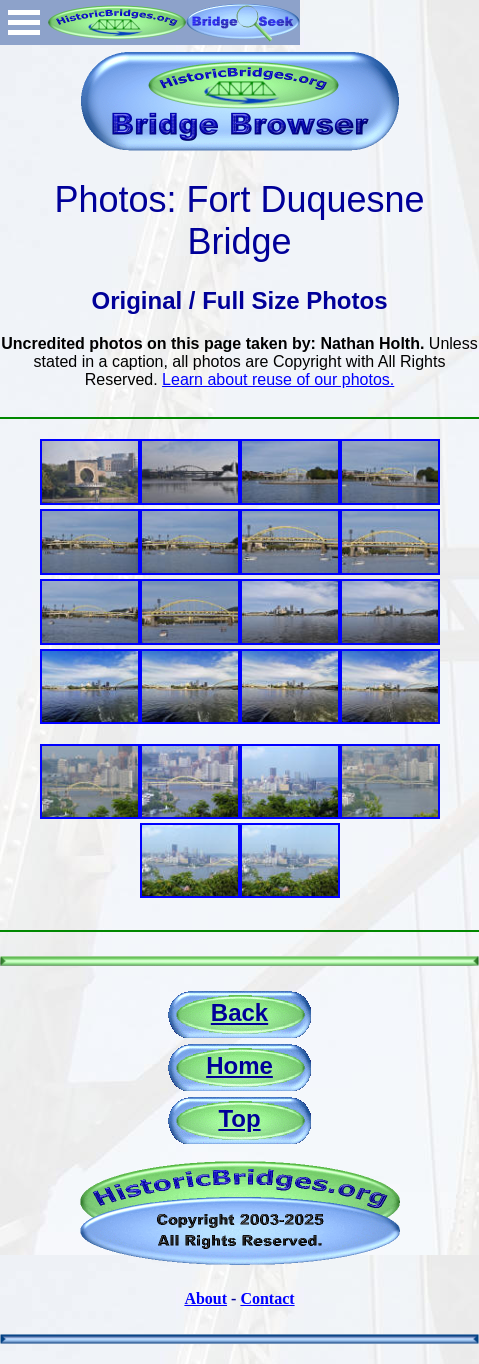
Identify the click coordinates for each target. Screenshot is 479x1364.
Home (239, 1065)
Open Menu (24, 22)
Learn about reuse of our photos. (278, 379)
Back (239, 1012)
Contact (267, 1298)
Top (239, 1118)
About (205, 1298)
